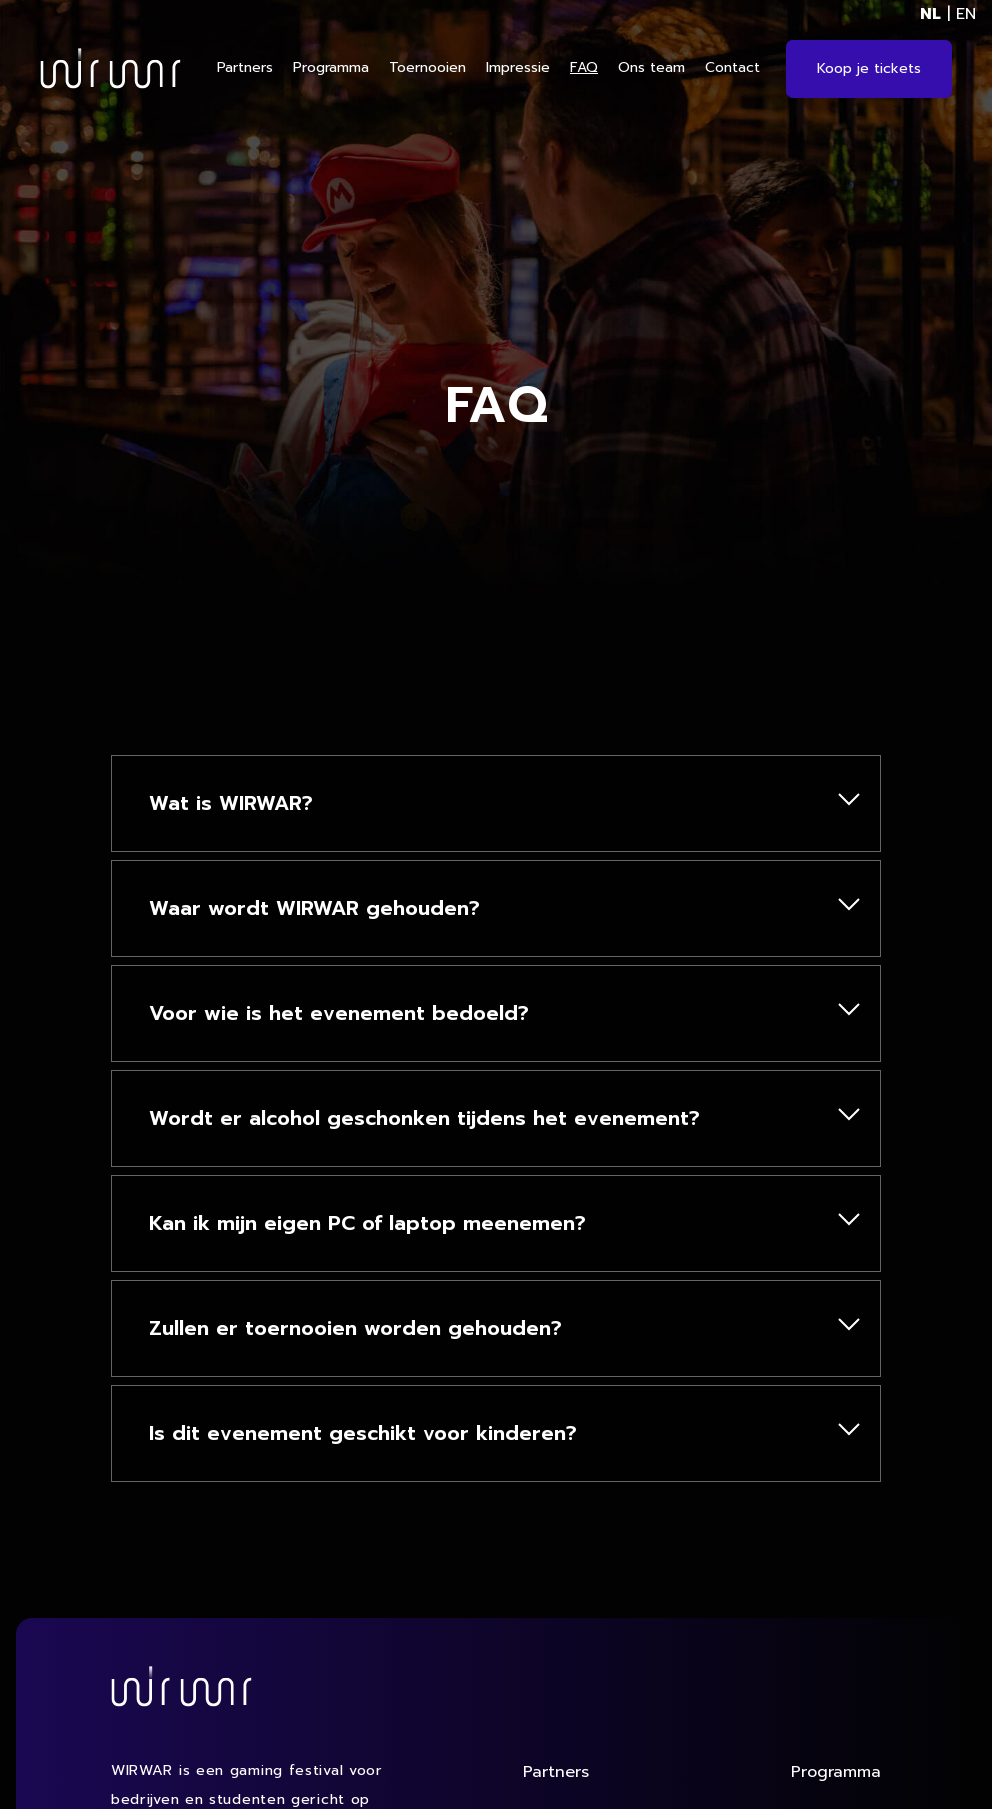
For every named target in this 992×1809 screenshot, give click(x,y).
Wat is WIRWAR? (246, 803)
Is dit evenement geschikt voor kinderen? (378, 1433)
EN (966, 14)
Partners (245, 67)
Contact (732, 67)
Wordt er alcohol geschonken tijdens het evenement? (440, 1118)
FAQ (584, 67)
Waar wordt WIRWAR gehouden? (330, 908)
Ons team (651, 67)
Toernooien (427, 67)
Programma (331, 67)
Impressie (518, 67)
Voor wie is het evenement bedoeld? (354, 1013)
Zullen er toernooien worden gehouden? (371, 1328)
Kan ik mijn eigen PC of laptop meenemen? (383, 1223)
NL (930, 14)
